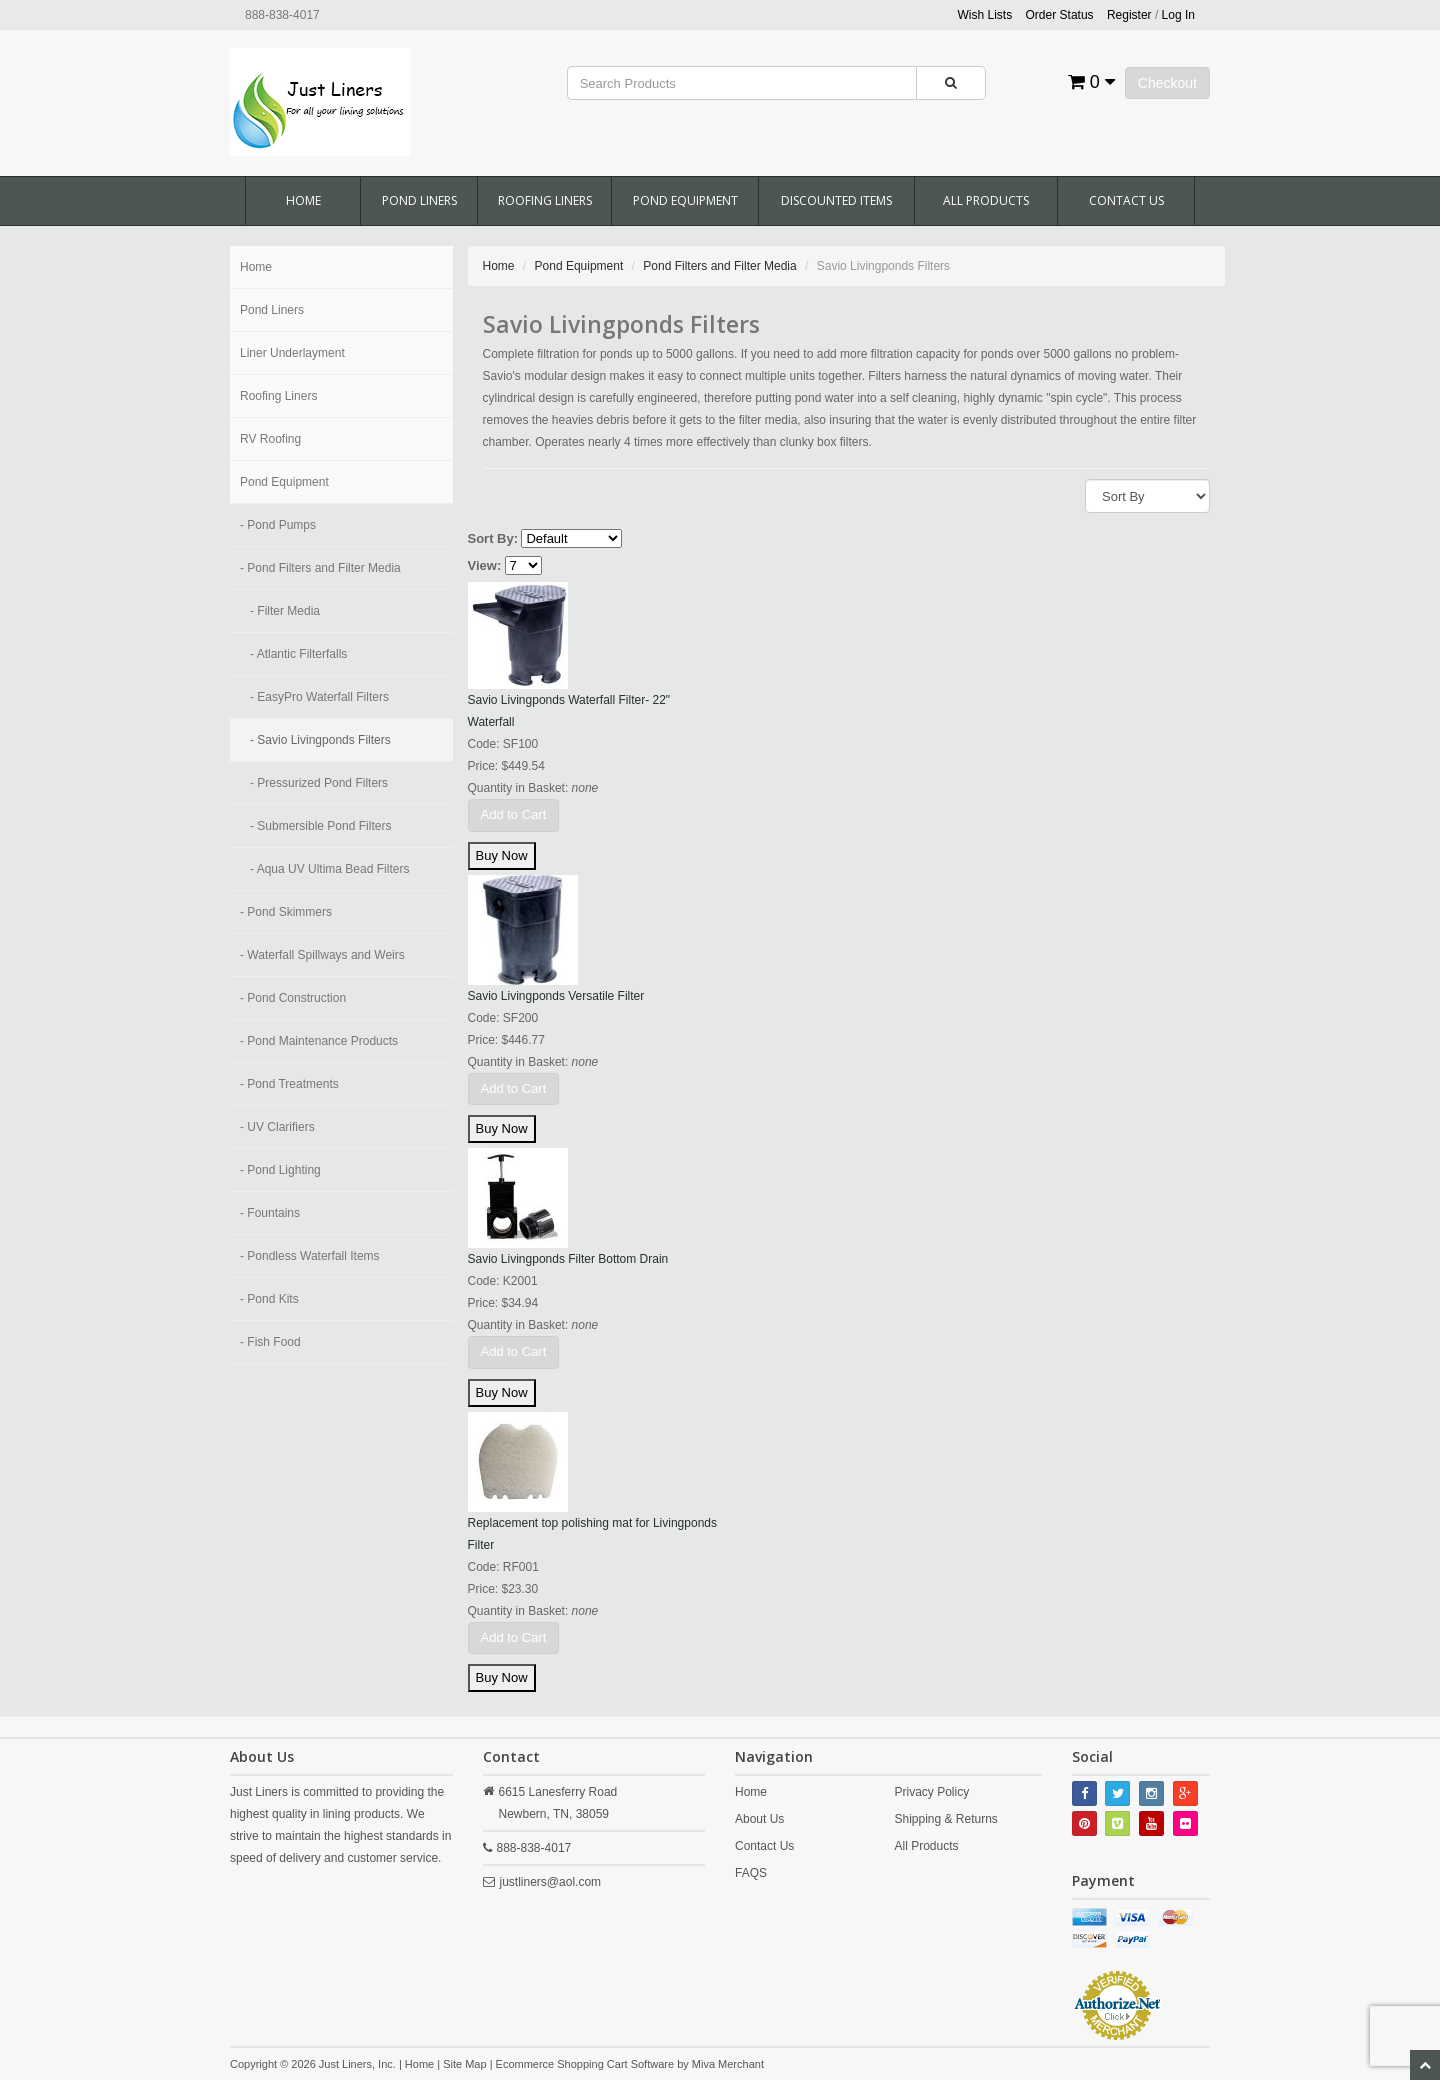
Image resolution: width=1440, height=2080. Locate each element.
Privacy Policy (931, 1792)
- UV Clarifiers (277, 1127)
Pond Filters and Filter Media (719, 266)
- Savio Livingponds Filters (320, 740)
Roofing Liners (545, 200)
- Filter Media (285, 611)
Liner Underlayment (292, 353)
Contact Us (1126, 200)
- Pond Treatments (289, 1084)
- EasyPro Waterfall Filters (319, 697)
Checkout (1167, 83)
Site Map (464, 2064)
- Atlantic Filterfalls (298, 654)
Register (1129, 15)
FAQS (751, 1873)
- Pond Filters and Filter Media (320, 568)
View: (485, 565)
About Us (759, 1819)
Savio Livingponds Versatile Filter (556, 996)
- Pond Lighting (280, 1170)
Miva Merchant (728, 2064)
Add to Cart (514, 814)
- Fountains (270, 1213)
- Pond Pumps (278, 525)
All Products (986, 200)
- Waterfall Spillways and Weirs (322, 955)
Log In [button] (1178, 15)
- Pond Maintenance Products (319, 1041)
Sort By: (493, 538)
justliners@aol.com (551, 1882)
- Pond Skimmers (286, 912)
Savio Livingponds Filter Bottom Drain (568, 1259)
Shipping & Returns (945, 1819)
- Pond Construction (293, 998)
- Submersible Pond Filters (320, 826)
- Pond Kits (269, 1299)
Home (303, 200)
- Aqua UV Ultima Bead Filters (329, 869)
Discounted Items (836, 200)
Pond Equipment (685, 200)
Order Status (1060, 15)
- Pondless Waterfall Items (310, 1256)
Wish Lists (985, 15)
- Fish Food (270, 1342)
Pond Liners (419, 200)
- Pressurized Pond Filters (319, 783)
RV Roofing (270, 439)
